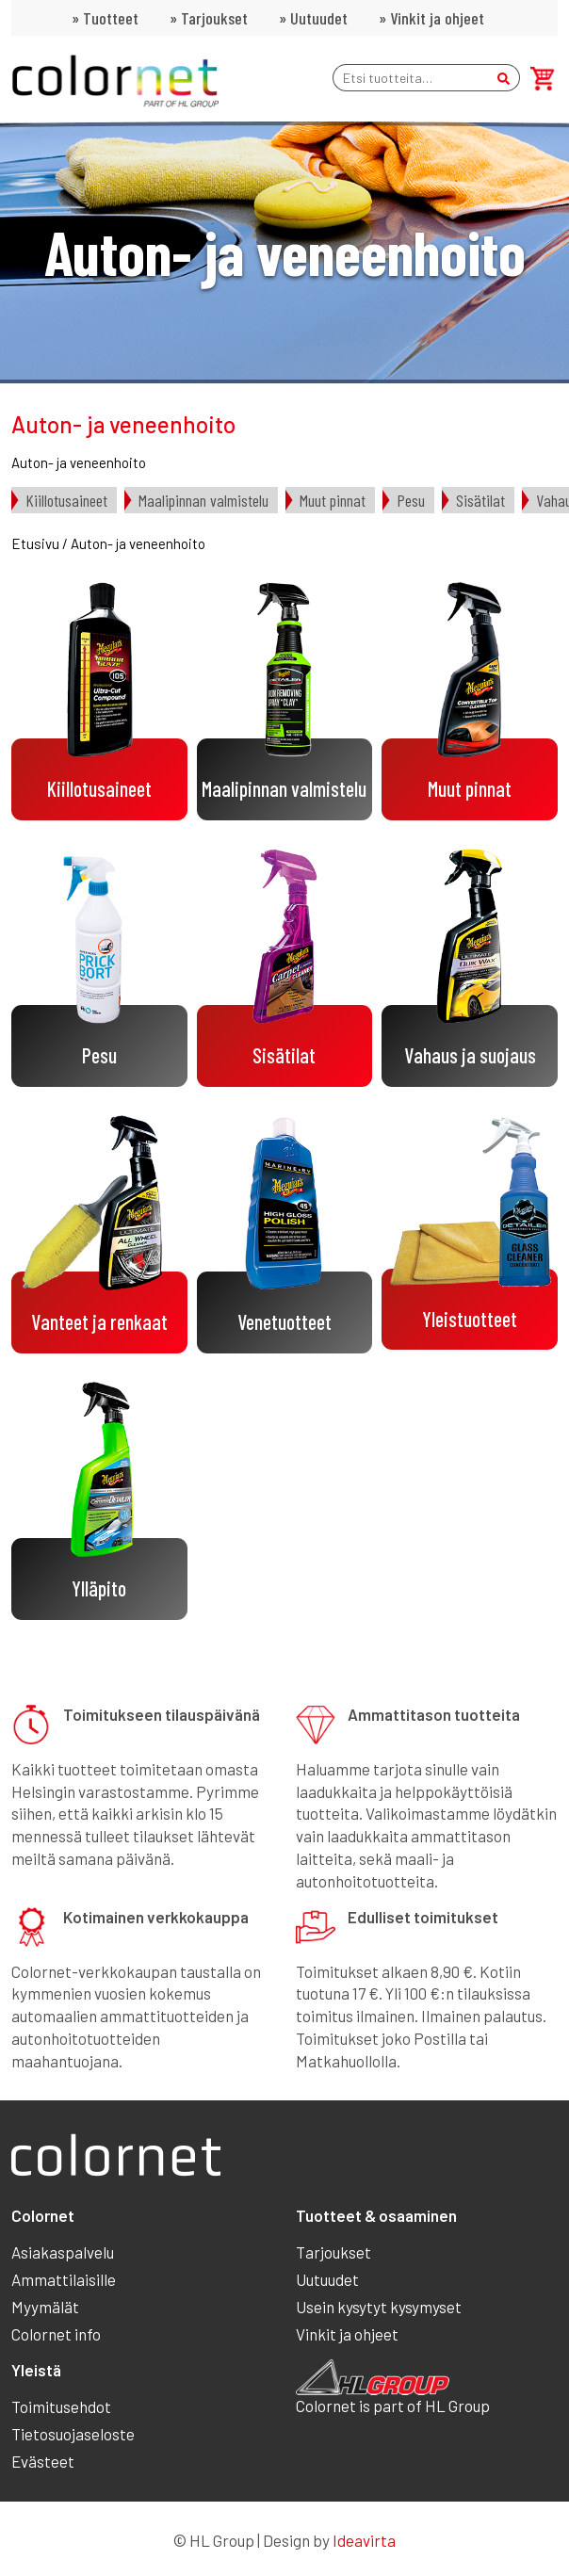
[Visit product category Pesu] (99, 968)
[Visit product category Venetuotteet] (285, 1234)
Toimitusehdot (61, 2406)
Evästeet (42, 2461)
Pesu (411, 500)
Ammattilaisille (63, 2279)
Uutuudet (319, 18)
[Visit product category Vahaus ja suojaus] (470, 968)
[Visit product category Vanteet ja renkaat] (99, 1234)
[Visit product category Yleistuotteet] (470, 1232)
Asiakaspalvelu (62, 2252)
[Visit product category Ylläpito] (99, 1501)
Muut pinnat (333, 500)
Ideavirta (364, 2540)
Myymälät (45, 2306)
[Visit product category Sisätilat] (285, 968)
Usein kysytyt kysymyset (379, 2306)
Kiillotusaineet (66, 500)
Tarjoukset (214, 18)
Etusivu (35, 543)
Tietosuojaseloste (73, 2433)
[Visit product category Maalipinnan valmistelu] (285, 701)
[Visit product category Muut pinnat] (470, 701)
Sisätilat (480, 500)
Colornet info (56, 2334)
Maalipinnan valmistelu (203, 500)
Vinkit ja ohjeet (437, 18)
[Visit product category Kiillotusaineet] (99, 701)
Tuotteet (110, 18)
